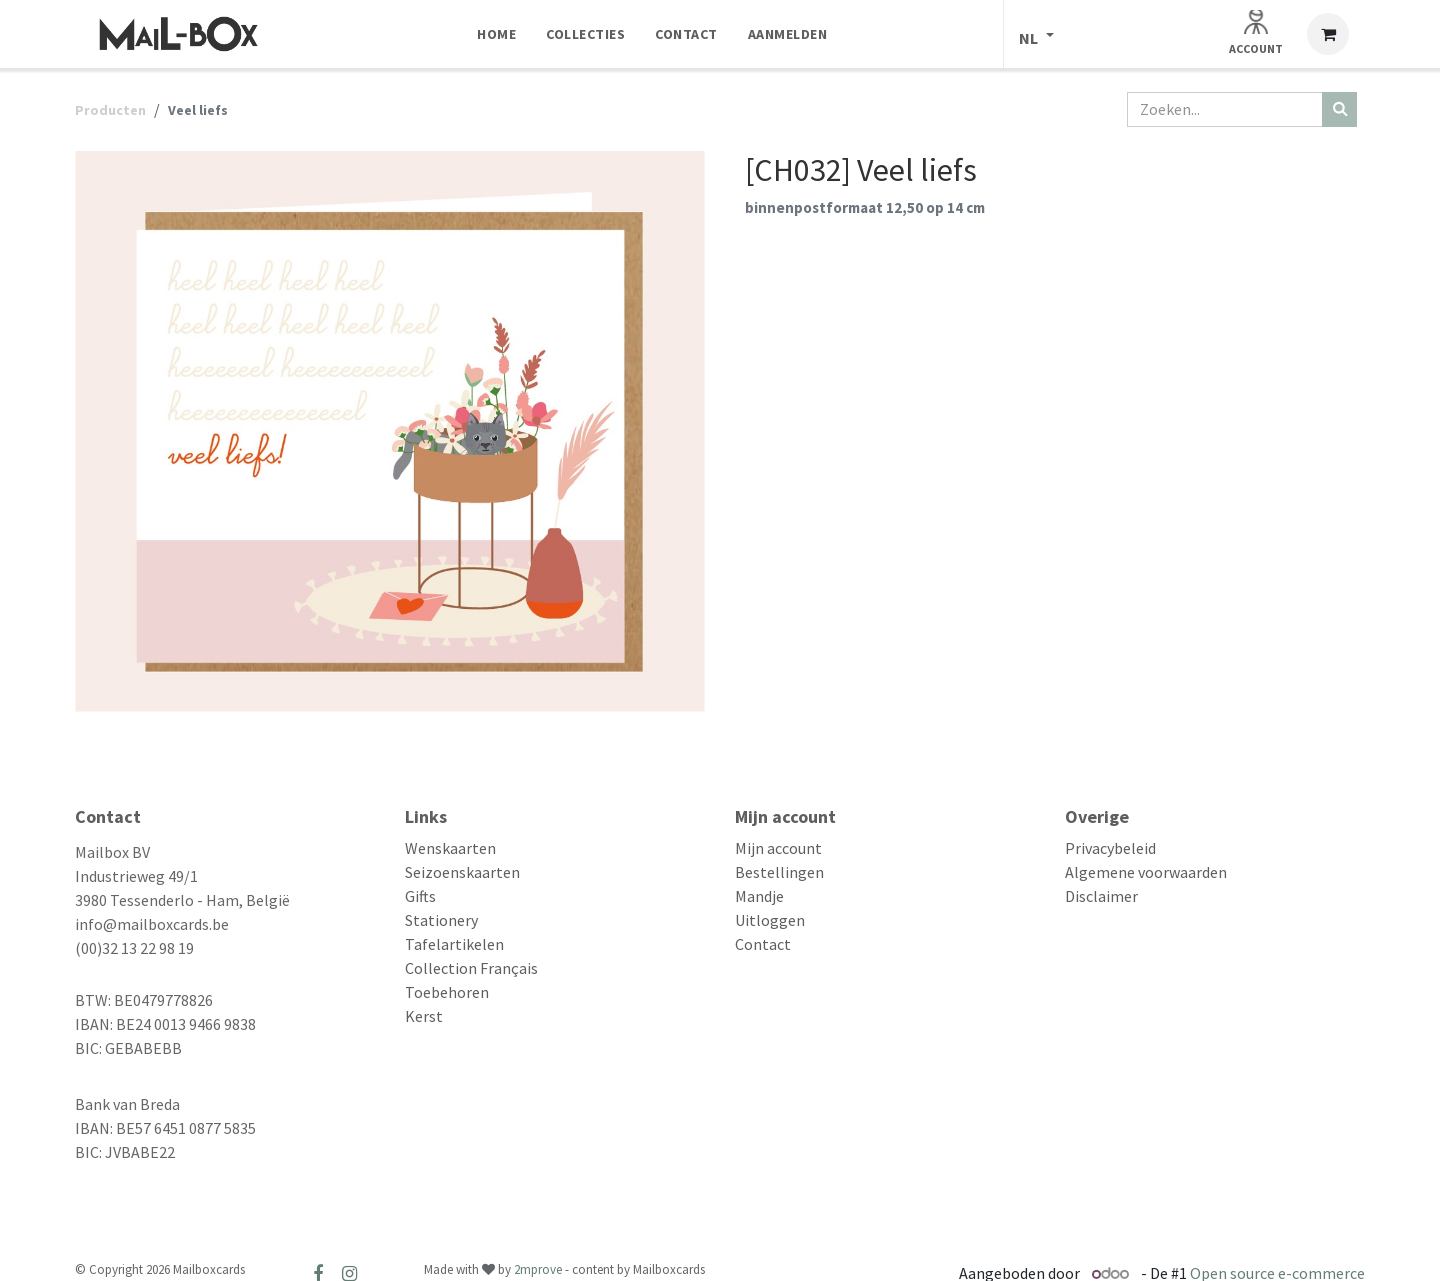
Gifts (420, 896)
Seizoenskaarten (462, 872)
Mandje (759, 896)
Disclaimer (1101, 896)
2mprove (538, 1269)
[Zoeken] (1339, 109)
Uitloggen (770, 920)
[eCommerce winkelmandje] (1328, 34)
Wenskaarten (450, 848)
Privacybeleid (1110, 848)
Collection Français (471, 968)
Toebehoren (447, 992)
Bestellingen (779, 872)
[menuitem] (496, 34)
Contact (763, 944)
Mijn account (778, 848)
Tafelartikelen (454, 944)
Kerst (424, 1016)
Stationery (441, 920)
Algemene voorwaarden (1146, 872)
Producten (110, 110)
